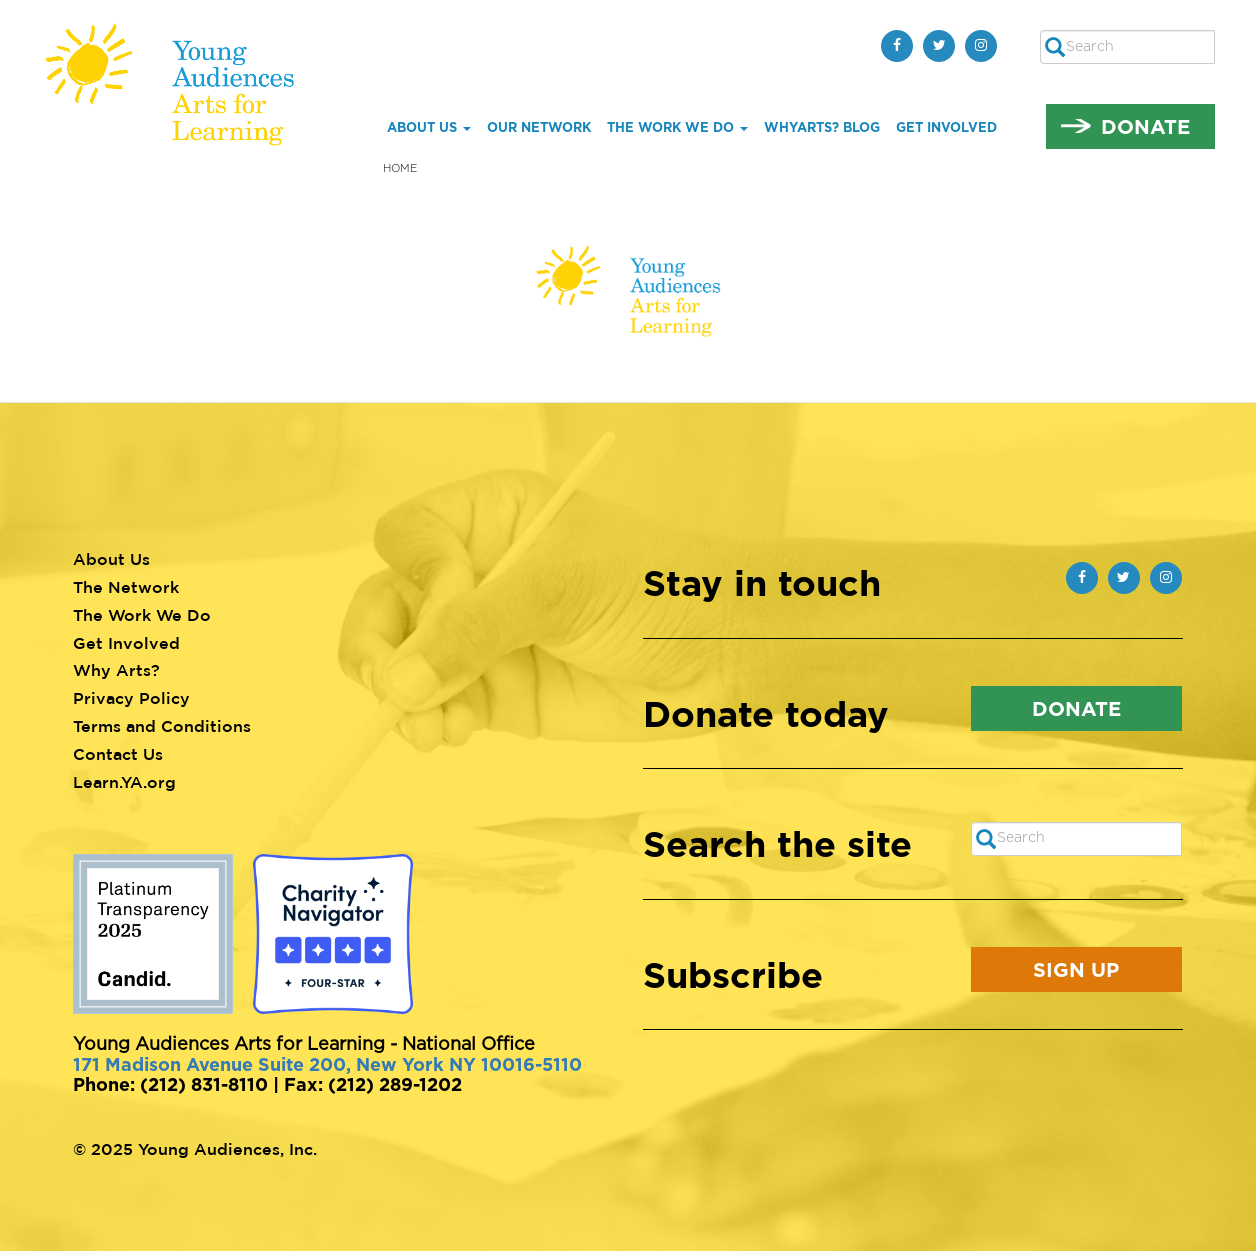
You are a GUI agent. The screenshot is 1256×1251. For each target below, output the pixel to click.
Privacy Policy (131, 698)
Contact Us (118, 754)
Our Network (539, 127)
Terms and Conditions (162, 726)
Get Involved (946, 127)
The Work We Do (677, 127)
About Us (429, 127)
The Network (126, 587)
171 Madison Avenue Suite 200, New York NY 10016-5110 (327, 1064)
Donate (1145, 126)
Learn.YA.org (124, 782)
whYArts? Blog (822, 127)
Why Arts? (116, 670)
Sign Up (1076, 969)
